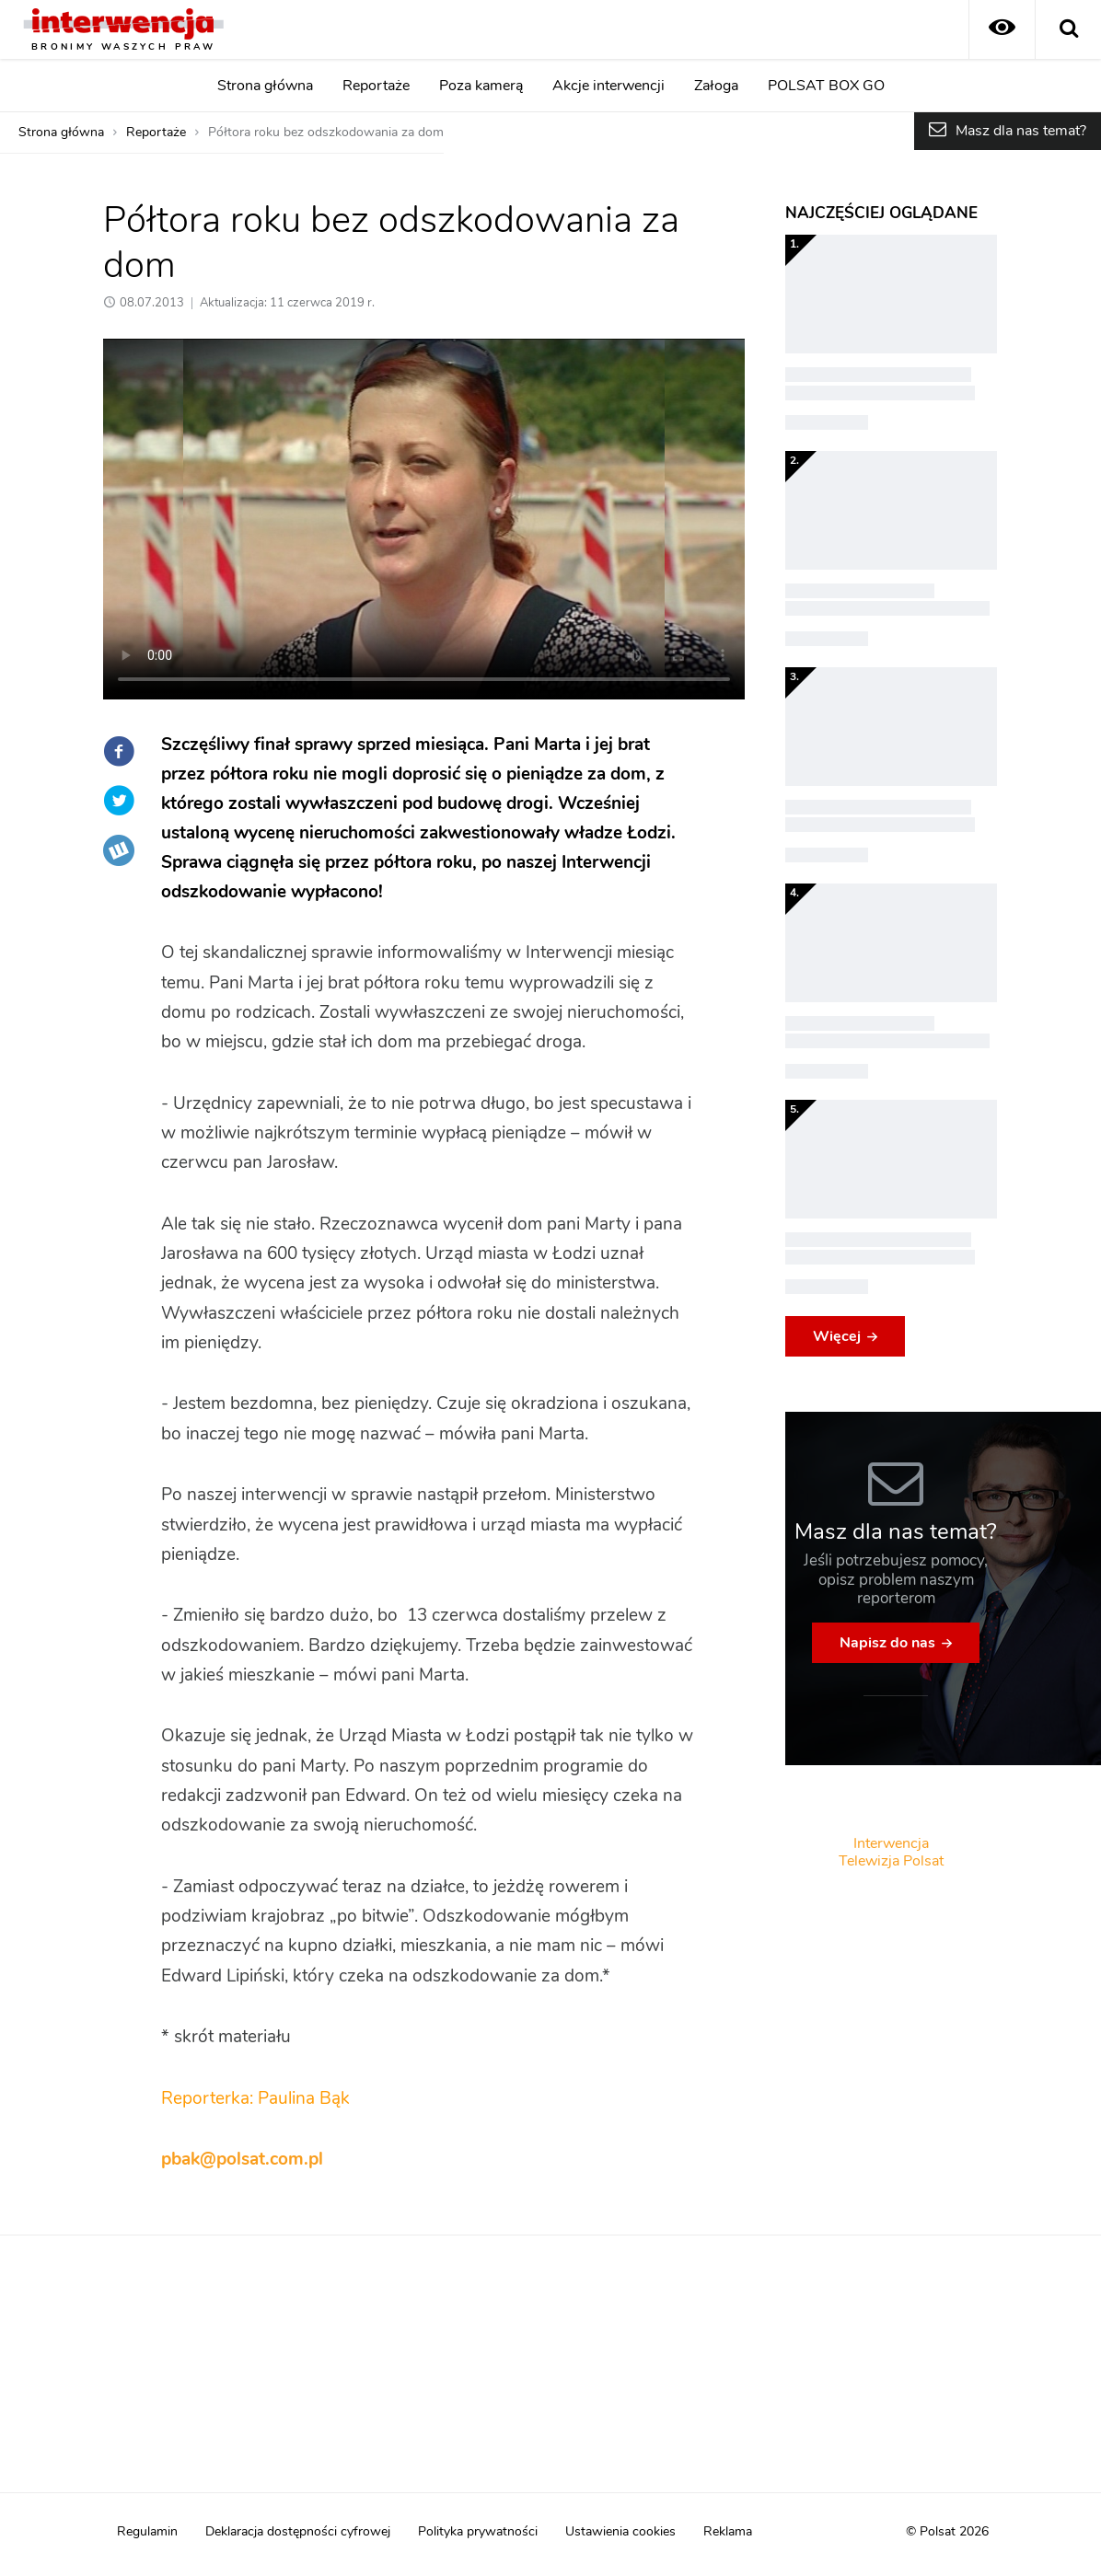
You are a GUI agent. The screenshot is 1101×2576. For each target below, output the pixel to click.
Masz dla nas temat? (1021, 130)
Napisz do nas (887, 1642)
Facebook (118, 751)
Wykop (118, 850)
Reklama (727, 2531)
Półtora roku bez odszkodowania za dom (326, 132)
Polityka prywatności (478, 2531)
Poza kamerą (481, 85)
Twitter (118, 800)
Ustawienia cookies (620, 2531)
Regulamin (147, 2531)
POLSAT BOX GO (826, 85)
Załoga (716, 85)
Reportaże (376, 85)
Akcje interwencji (608, 85)
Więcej (837, 1336)
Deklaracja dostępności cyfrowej (297, 2531)
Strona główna (265, 85)
